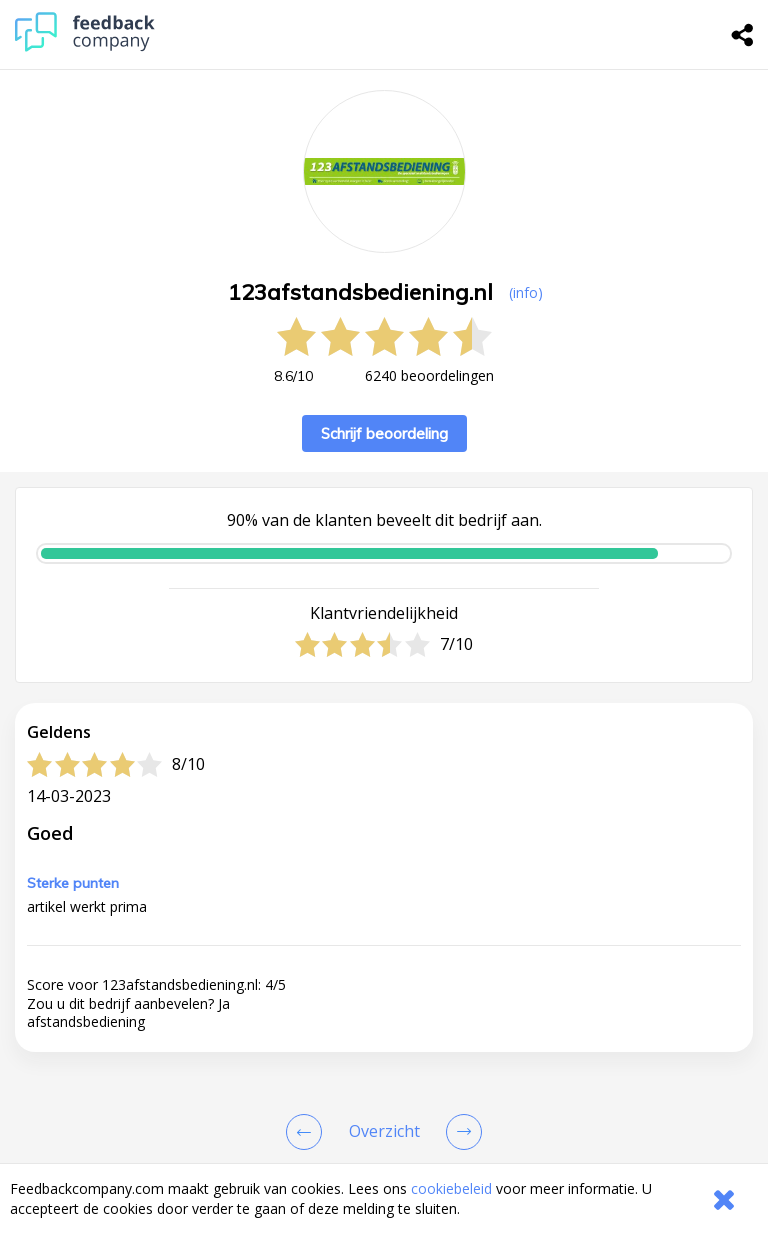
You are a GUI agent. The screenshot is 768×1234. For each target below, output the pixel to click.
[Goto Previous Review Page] (308, 1132)
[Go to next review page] (460, 1132)
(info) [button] (526, 292)
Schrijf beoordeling (384, 433)
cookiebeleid (451, 1188)
